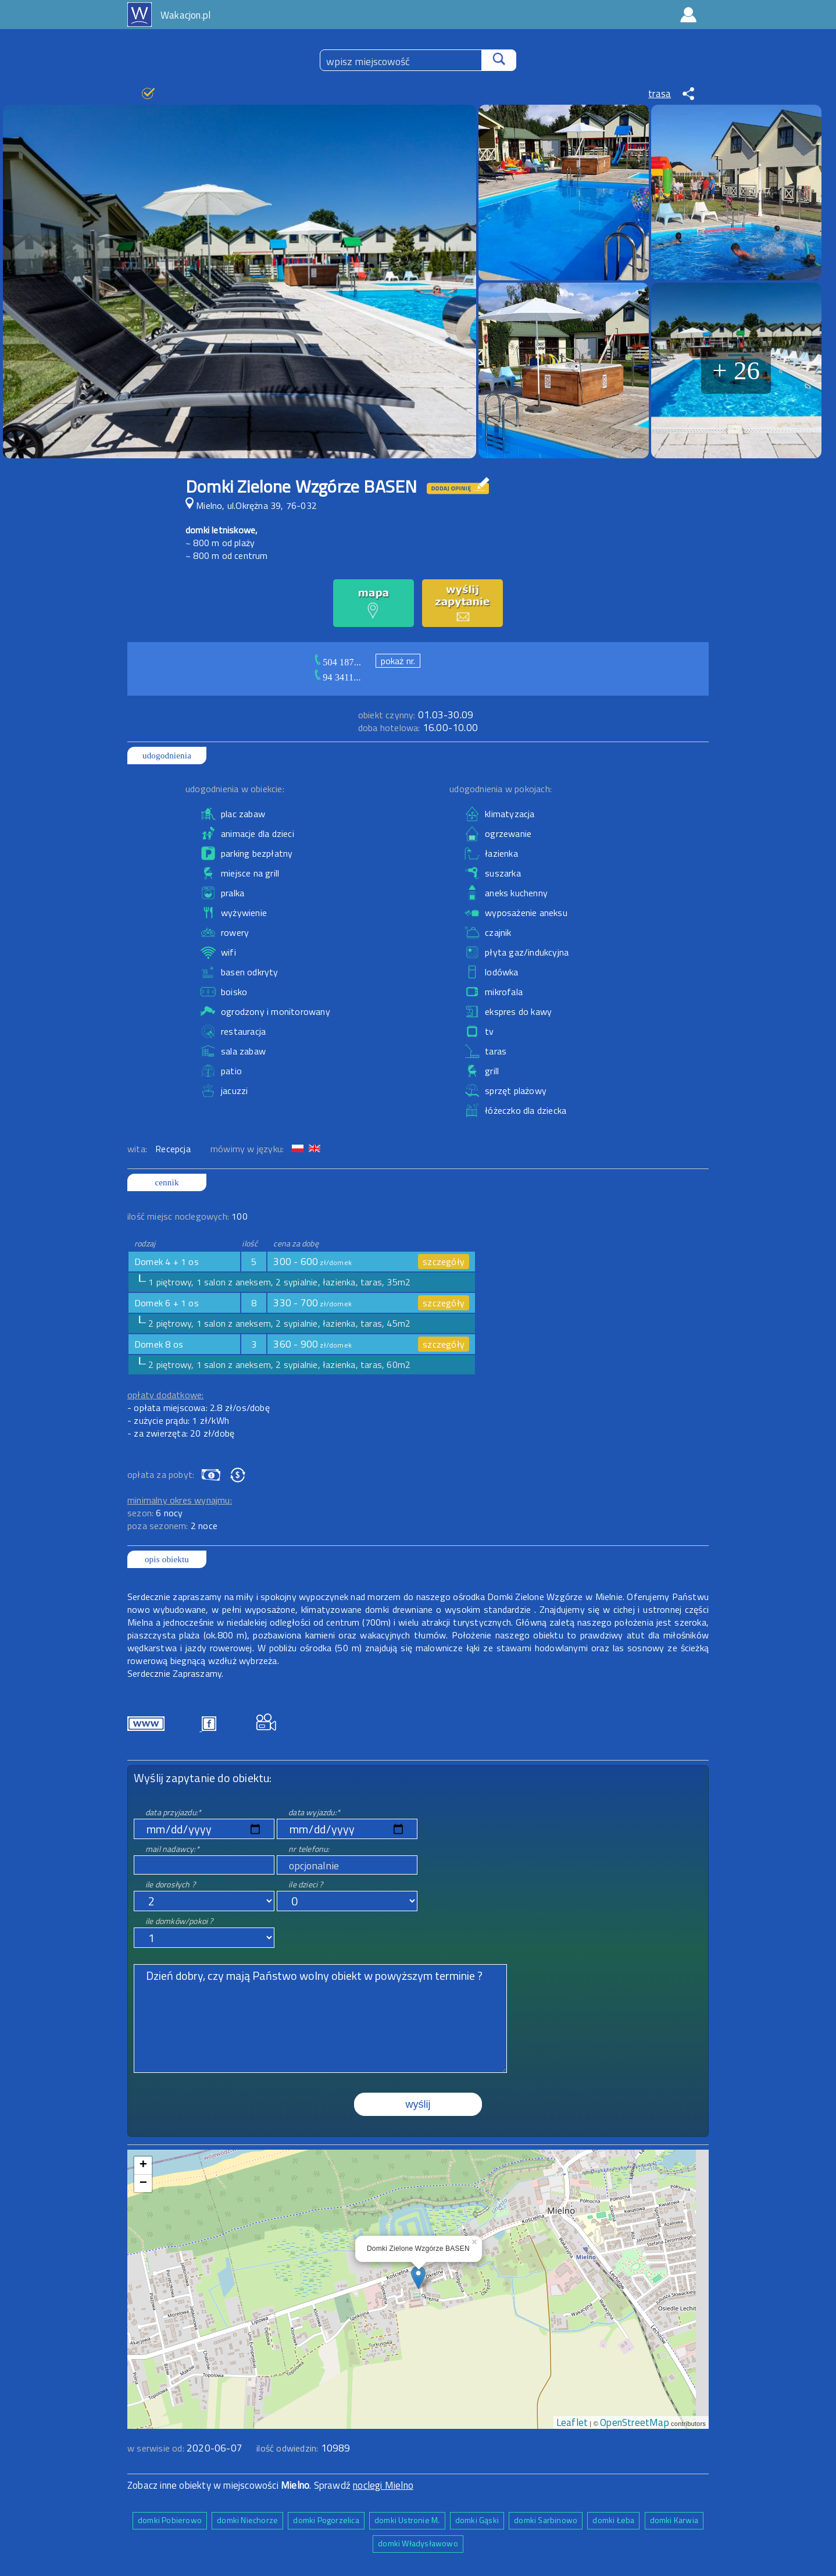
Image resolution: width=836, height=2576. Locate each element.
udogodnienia (166, 755)
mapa (418, 2156)
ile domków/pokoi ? (179, 1921)
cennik (166, 1182)
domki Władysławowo (418, 2543)
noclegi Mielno (383, 2485)
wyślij (418, 2104)
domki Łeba (613, 2520)
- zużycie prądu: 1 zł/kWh (178, 1420)
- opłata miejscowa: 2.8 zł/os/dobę (198, 1408)
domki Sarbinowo (545, 2520)
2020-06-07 (214, 2448)
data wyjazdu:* (314, 1812)
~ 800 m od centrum (226, 555)
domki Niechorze (247, 2520)
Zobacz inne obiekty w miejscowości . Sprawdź (240, 2485)
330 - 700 (312, 1302)
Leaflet (572, 2422)
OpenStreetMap (634, 2422)
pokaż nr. (398, 661)
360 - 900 (312, 1344)
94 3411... (341, 677)
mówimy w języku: (248, 1149)
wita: (138, 1149)
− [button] (143, 2183)
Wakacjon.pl (185, 15)
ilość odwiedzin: (303, 2448)
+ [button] (143, 2165)
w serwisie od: (157, 2448)
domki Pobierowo (170, 2520)
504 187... (342, 662)
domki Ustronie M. (407, 2520)
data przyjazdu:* (173, 1812)
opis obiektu (167, 1559)
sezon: (155, 1513)
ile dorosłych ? (170, 1884)
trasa (659, 93)
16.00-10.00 (418, 727)
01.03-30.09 (415, 714)
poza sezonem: (172, 1526)
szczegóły (444, 1262)
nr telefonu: (308, 1849)
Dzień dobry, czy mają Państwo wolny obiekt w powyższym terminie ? (320, 2018)
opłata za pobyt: (160, 1474)
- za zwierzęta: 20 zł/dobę (180, 1433)
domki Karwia (674, 2520)
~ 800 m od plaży (220, 543)
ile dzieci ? (305, 1884)
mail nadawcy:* (172, 1849)
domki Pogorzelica (326, 2520)
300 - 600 (312, 1261)
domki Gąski (477, 2520)
